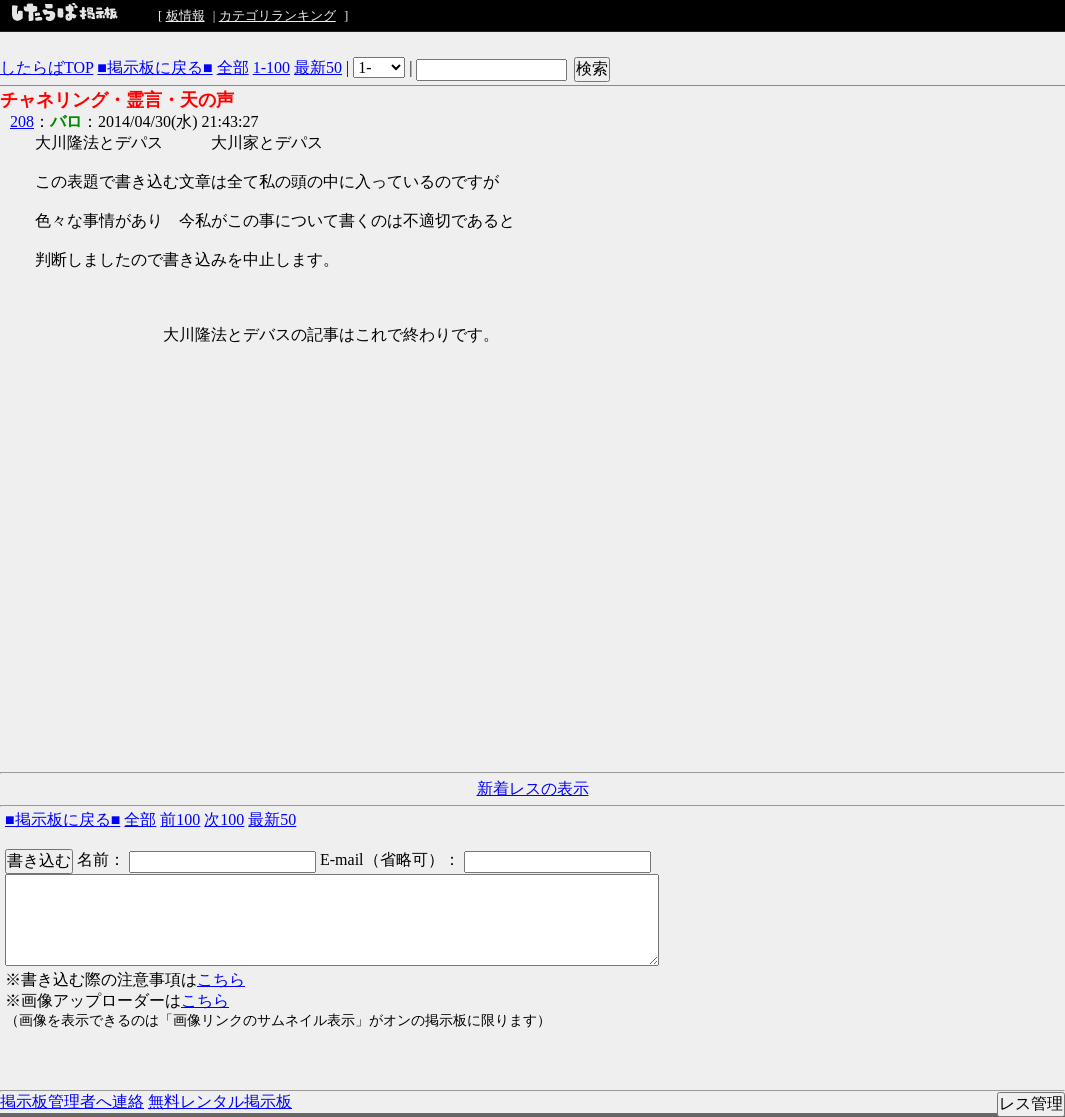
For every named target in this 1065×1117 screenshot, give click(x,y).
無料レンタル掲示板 (220, 1101)
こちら (221, 979)
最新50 (318, 67)
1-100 (271, 67)
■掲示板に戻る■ (154, 67)
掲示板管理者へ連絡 (72, 1101)
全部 (233, 67)
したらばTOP (46, 67)
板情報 (185, 15)
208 (22, 121)
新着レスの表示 (533, 788)
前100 (180, 819)
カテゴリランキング (277, 15)
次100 (224, 819)
